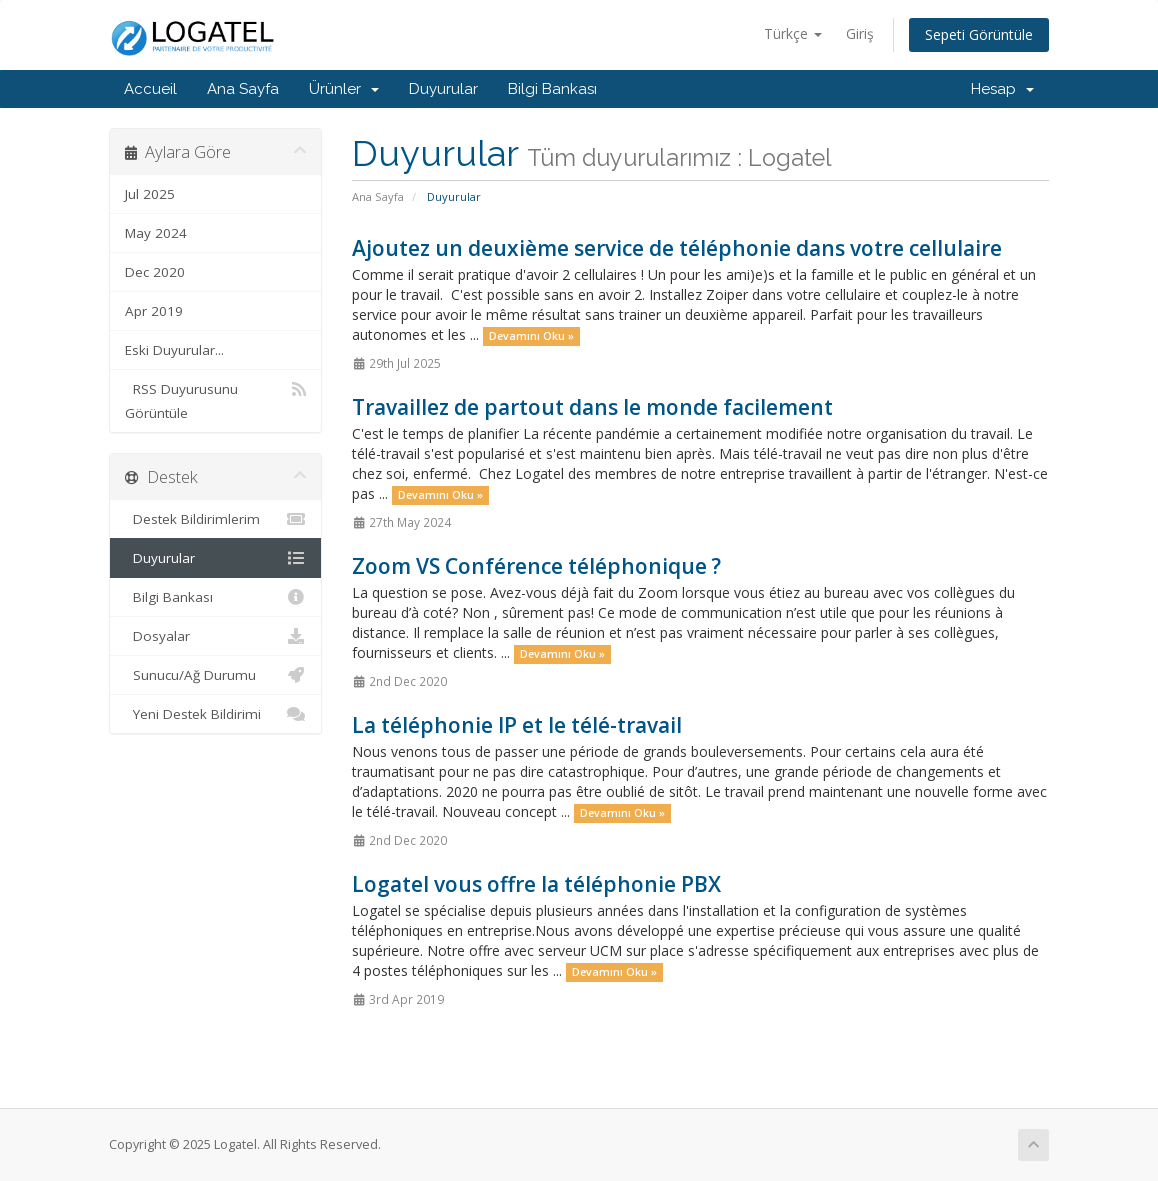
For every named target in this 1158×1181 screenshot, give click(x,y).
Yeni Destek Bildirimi (215, 714)
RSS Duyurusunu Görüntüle (215, 399)
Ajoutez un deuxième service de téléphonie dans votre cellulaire (677, 248)
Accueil (150, 89)
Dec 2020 (155, 272)
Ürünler (344, 89)
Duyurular (443, 89)
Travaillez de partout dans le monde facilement (592, 407)
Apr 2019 (154, 311)
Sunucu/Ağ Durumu (215, 675)
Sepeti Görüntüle (979, 34)
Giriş (860, 33)
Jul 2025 (150, 194)
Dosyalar (215, 636)
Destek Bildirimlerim (215, 519)
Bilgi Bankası (552, 89)
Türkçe (793, 33)
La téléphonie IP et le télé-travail (517, 725)
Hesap (1002, 89)
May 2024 (156, 233)
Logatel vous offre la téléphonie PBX (536, 884)
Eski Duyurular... (174, 350)
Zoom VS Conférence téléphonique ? (536, 566)
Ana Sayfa (243, 89)
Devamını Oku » (531, 336)
